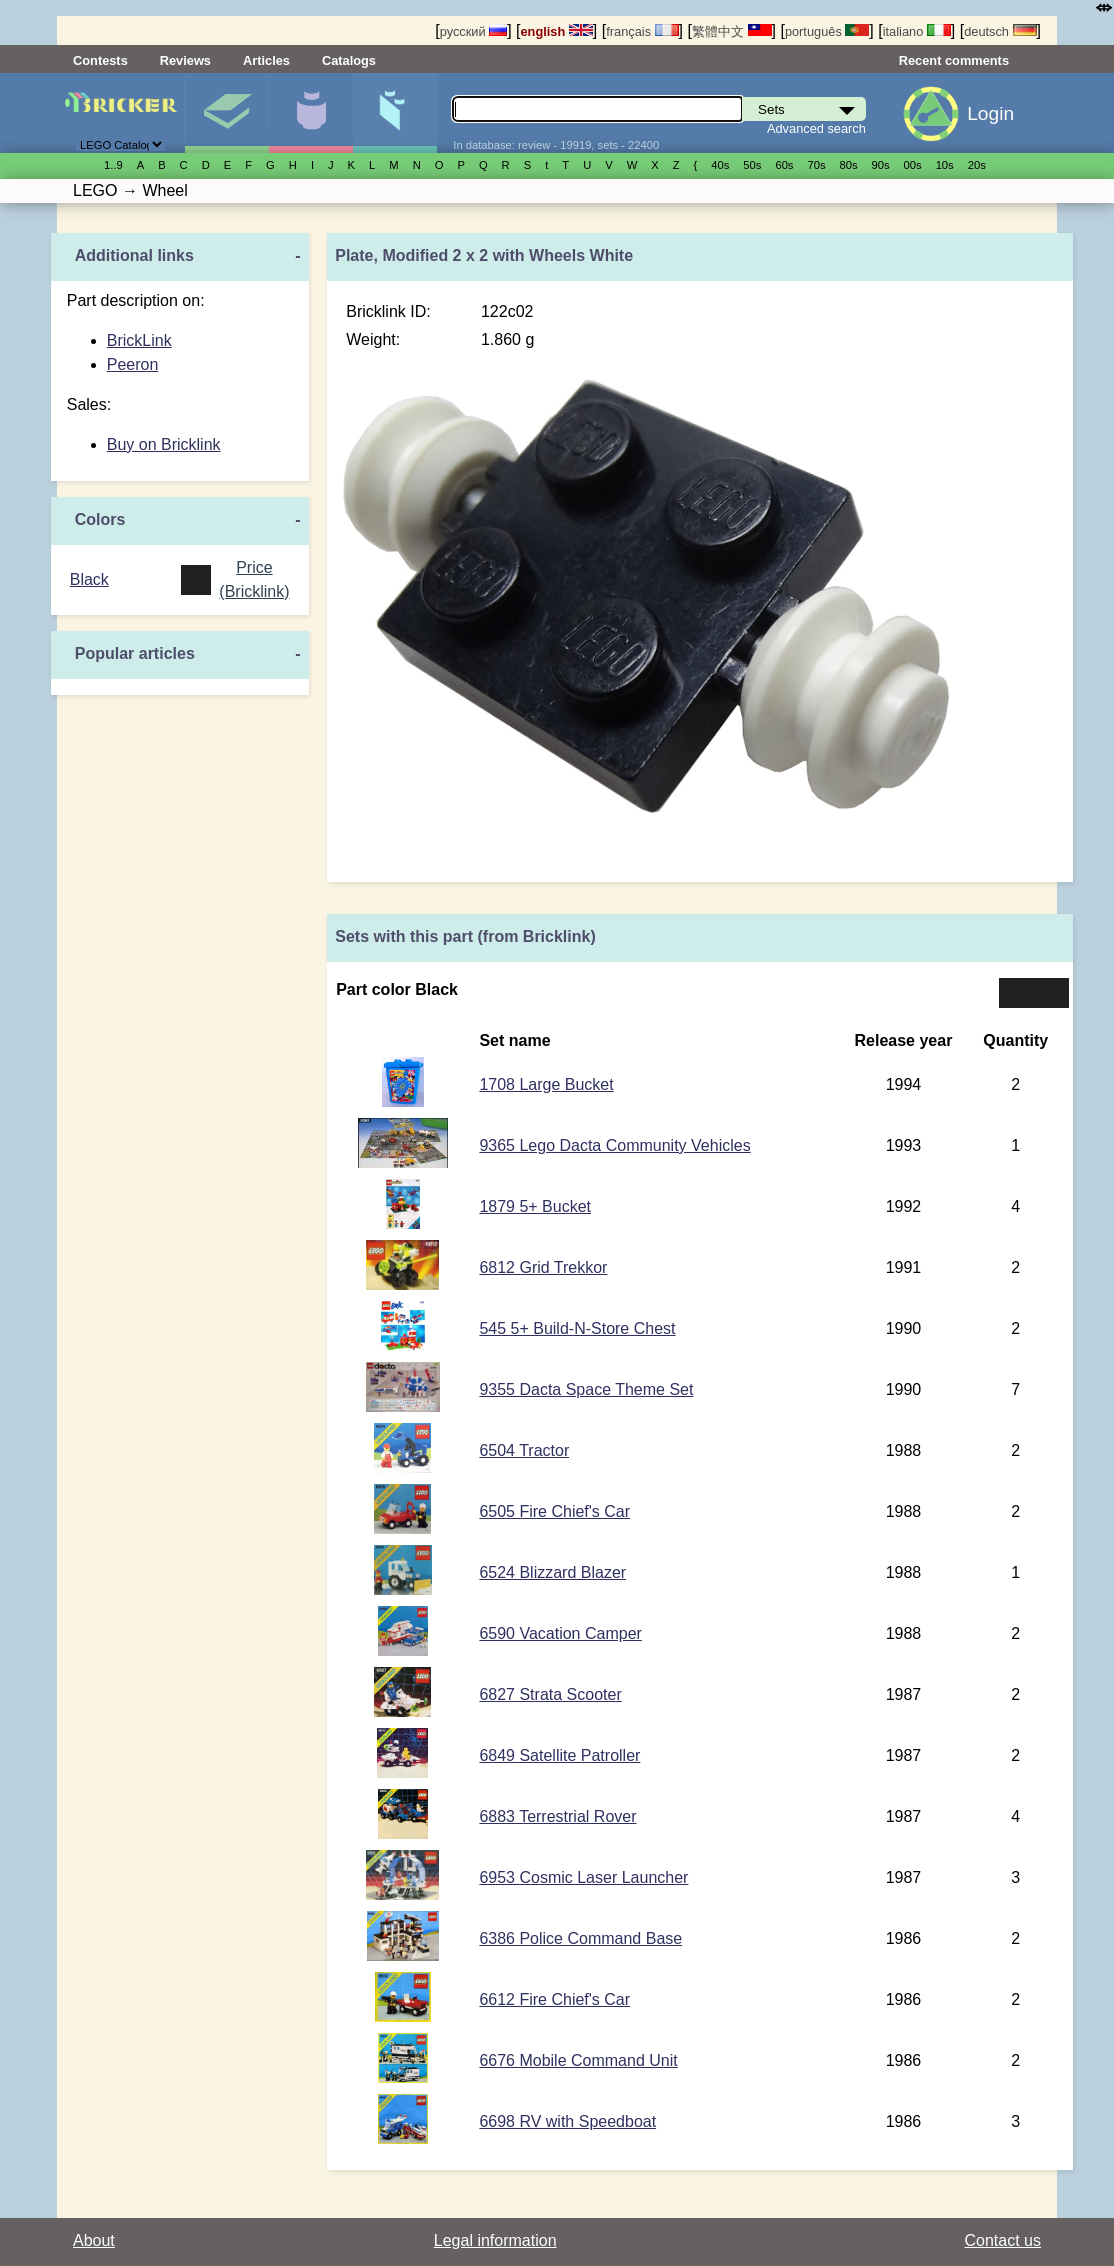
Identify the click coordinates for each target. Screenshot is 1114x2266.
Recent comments (954, 60)
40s (720, 165)
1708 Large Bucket (546, 1084)
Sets (226, 113)
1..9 (113, 165)
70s (816, 165)
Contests (100, 60)
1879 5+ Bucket (535, 1206)
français (642, 31)
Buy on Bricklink (164, 444)
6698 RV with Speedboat (567, 2121)
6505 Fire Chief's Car (554, 1511)
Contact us (1003, 2240)
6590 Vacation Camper (560, 1633)
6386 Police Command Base (580, 1938)
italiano (917, 31)
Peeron (133, 364)
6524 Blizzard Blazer (552, 1572)
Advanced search (816, 128)
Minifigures (310, 113)
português (827, 31)
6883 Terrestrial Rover (557, 1816)
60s (784, 165)
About (94, 2240)
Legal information (495, 2240)
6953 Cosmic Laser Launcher (583, 1877)
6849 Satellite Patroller (559, 1755)
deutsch (1000, 31)
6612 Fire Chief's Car (554, 1999)
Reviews (185, 60)
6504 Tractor (524, 1450)
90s (881, 165)
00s (913, 165)
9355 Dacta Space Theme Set (586, 1389)
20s (977, 165)
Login (990, 113)
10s (945, 165)
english (557, 31)
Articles (266, 60)
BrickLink (139, 340)
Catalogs (349, 60)
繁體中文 (732, 31)
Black (89, 579)
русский (473, 31)
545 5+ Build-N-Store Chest (577, 1328)
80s (849, 165)
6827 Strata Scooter (550, 1694)
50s (752, 165)
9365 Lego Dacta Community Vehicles (614, 1145)
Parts (394, 113)
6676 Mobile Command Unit (578, 2060)
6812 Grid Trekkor (543, 1267)
